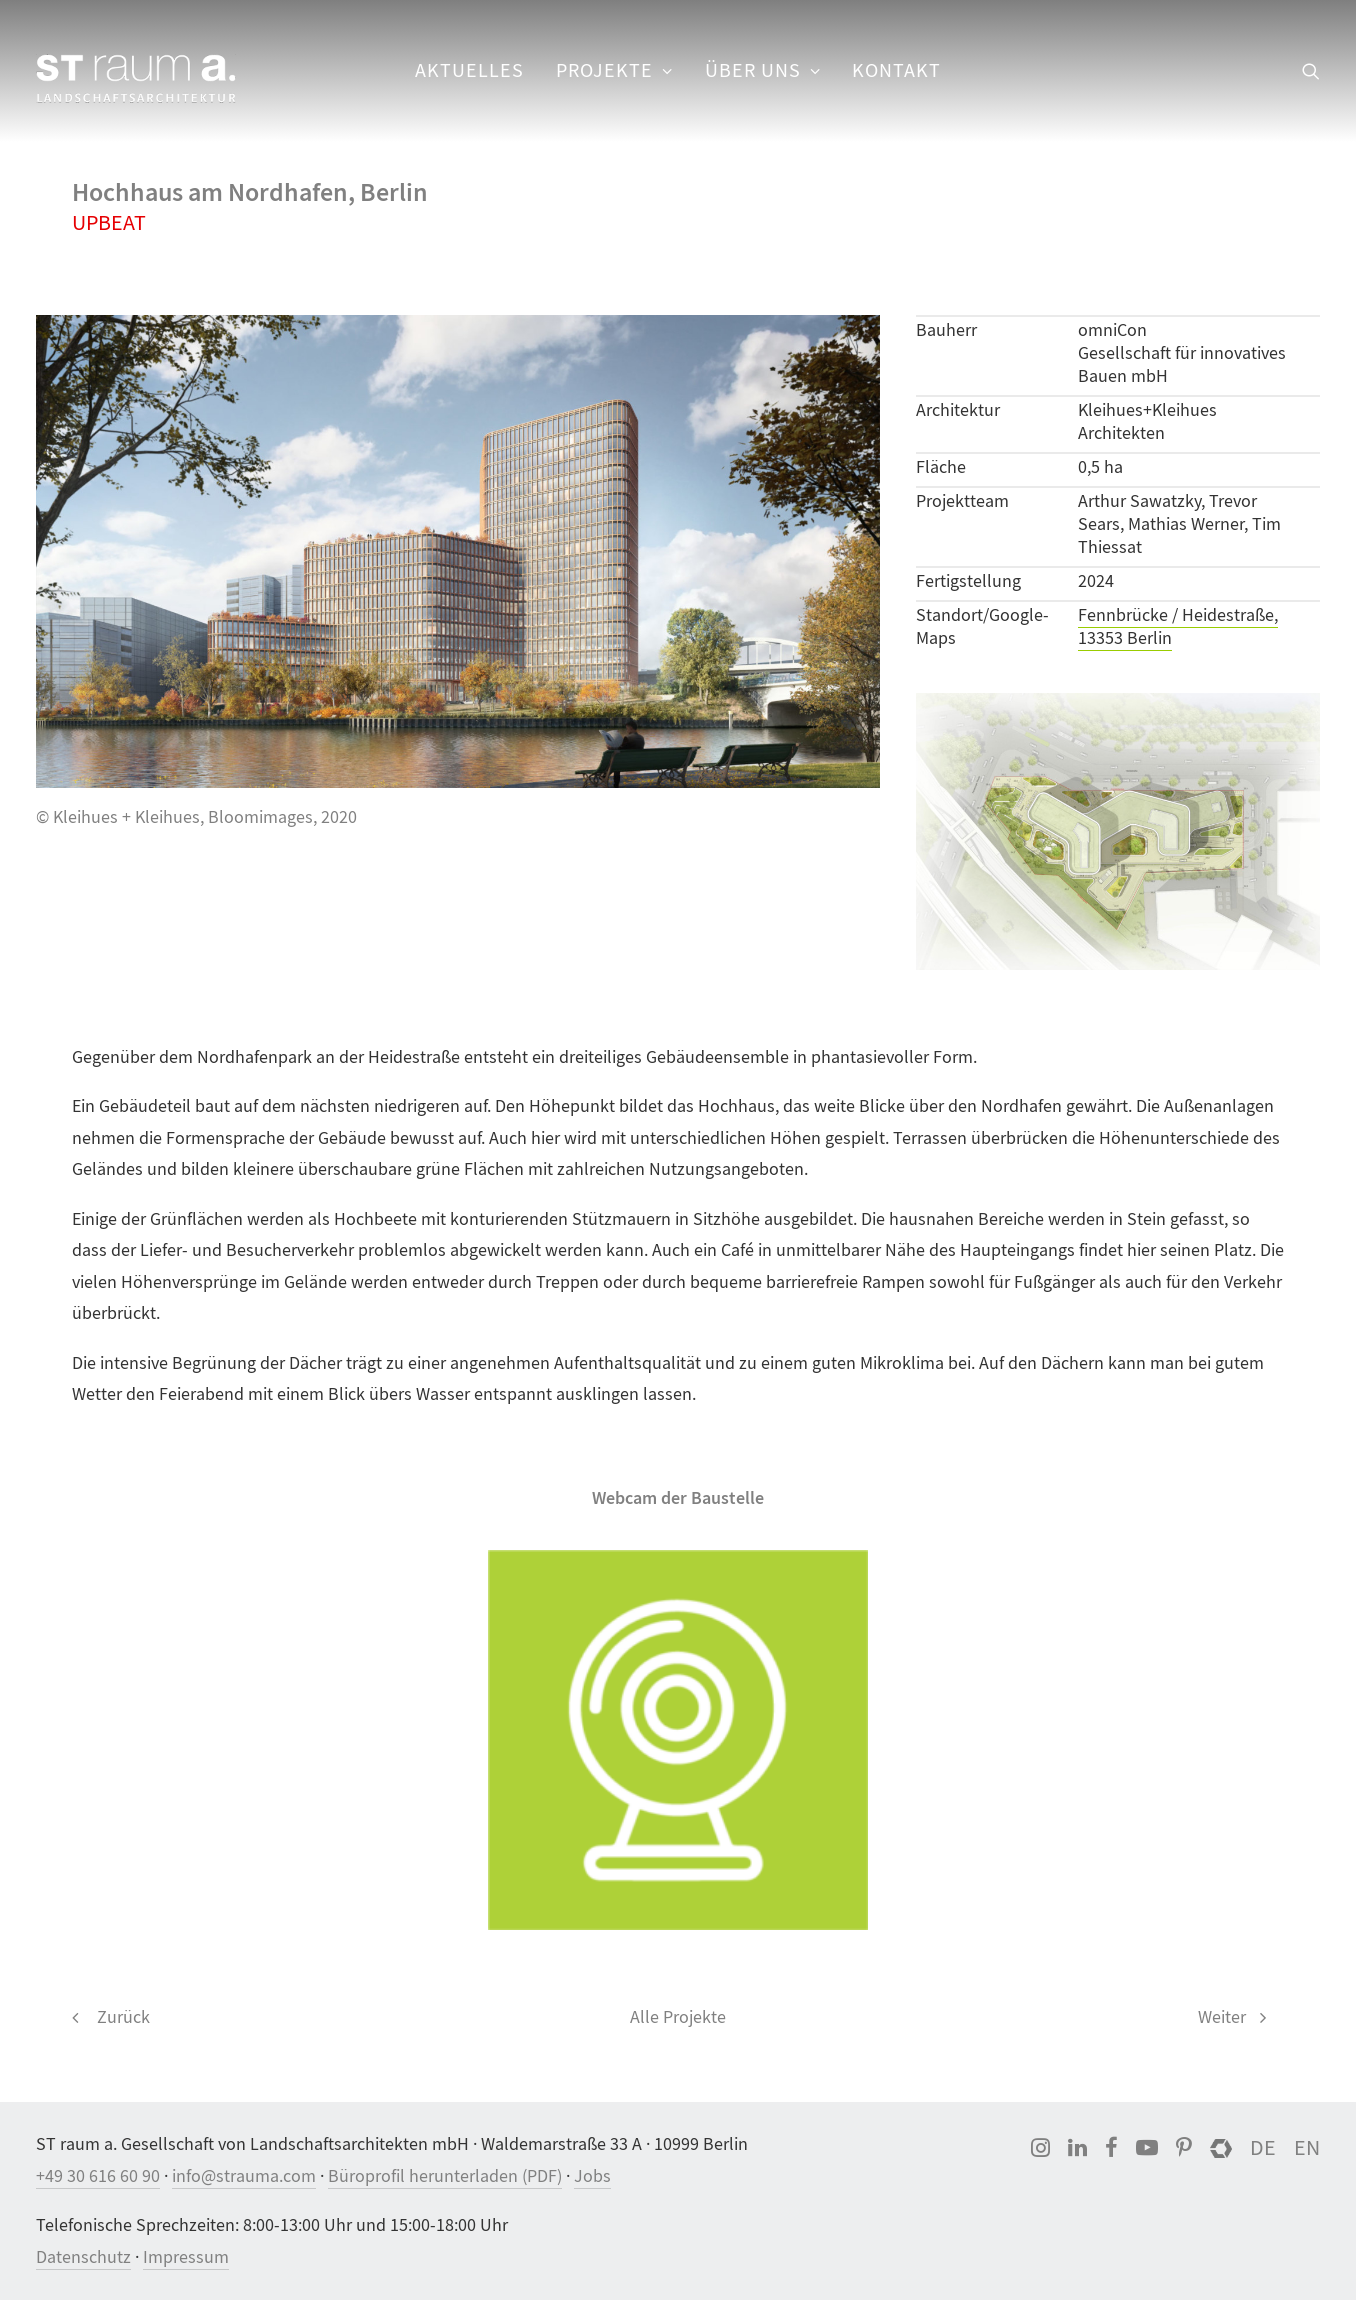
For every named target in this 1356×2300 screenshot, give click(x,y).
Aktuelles (469, 70)
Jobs (592, 2176)
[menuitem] (469, 71)
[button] (1311, 71)
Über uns (763, 70)
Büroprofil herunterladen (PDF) (445, 2176)
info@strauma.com (244, 2176)
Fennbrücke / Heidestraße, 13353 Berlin (1178, 627)
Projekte (614, 70)
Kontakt (896, 70)
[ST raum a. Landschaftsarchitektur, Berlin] (136, 80)
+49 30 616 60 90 (98, 2176)
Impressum (186, 2257)
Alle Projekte (678, 2017)
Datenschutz (83, 2257)
